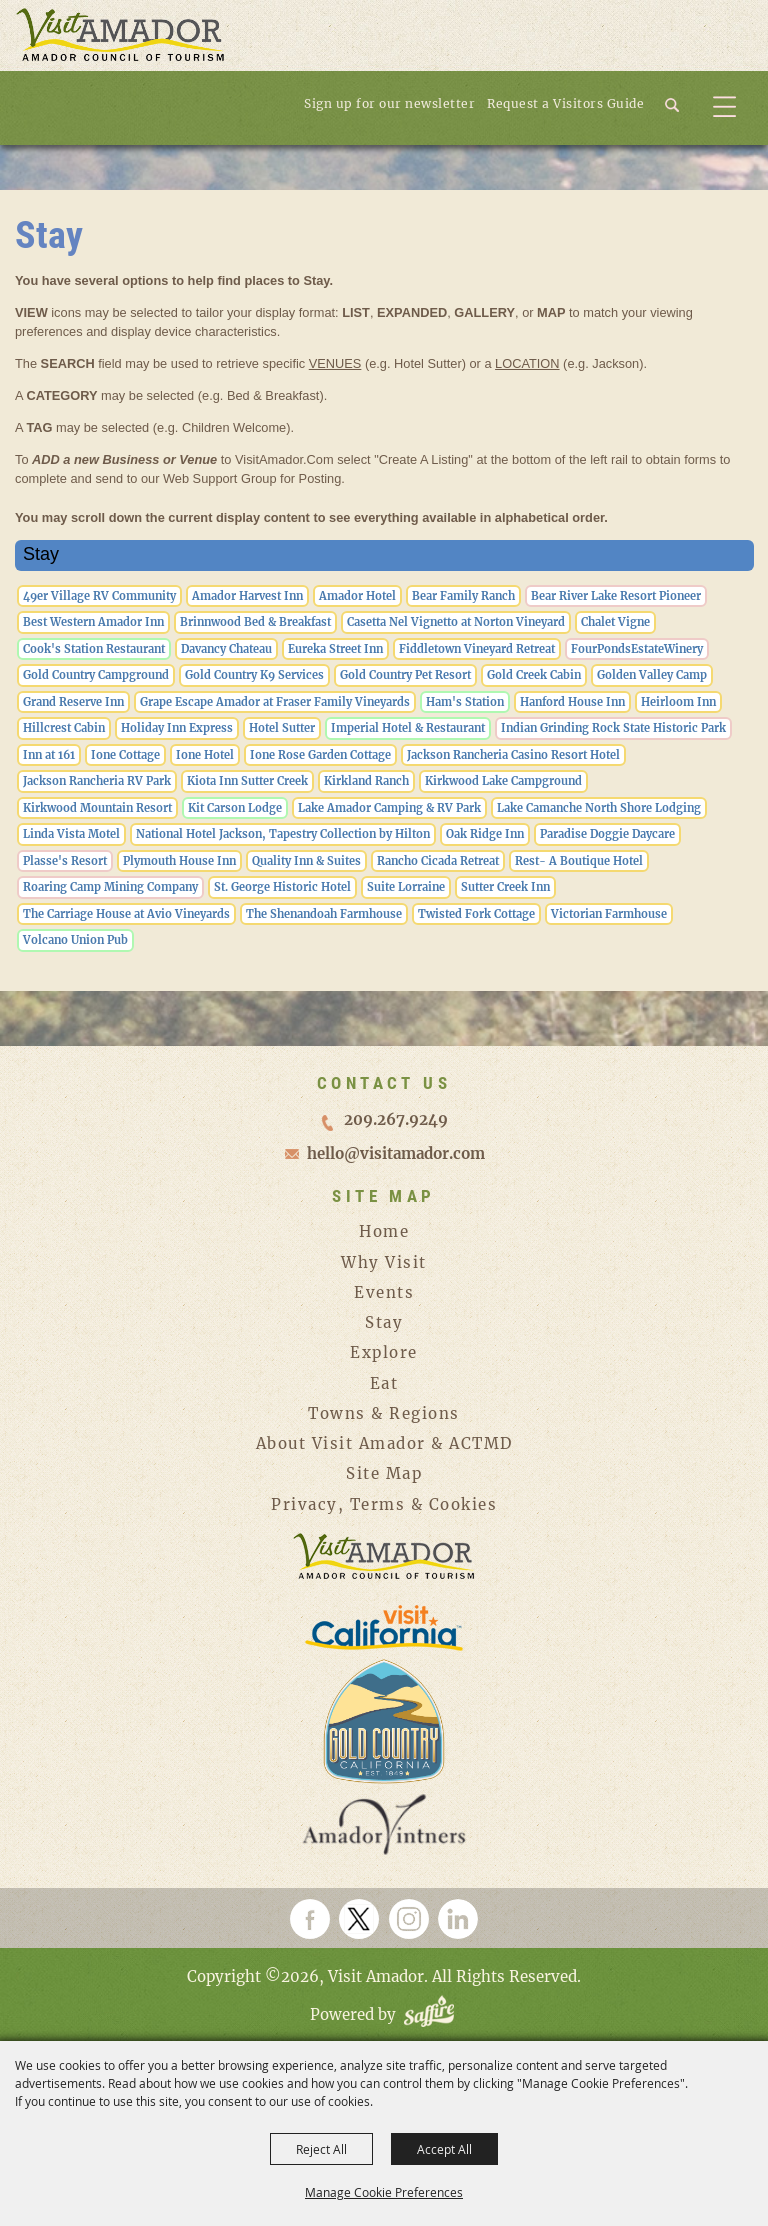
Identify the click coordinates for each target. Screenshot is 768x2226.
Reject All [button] (321, 2149)
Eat (384, 1383)
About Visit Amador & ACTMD (384, 1443)
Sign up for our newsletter (389, 103)
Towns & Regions (384, 1413)
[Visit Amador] (120, 36)
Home (384, 1231)
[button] (680, 102)
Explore (384, 1352)
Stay (384, 1322)
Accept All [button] (444, 2149)
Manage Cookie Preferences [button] (384, 2192)
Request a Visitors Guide (565, 103)
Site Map (384, 1473)
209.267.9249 (396, 1119)
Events (384, 1292)
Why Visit (384, 1262)
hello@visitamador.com (396, 1153)
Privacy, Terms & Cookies (384, 1504)
